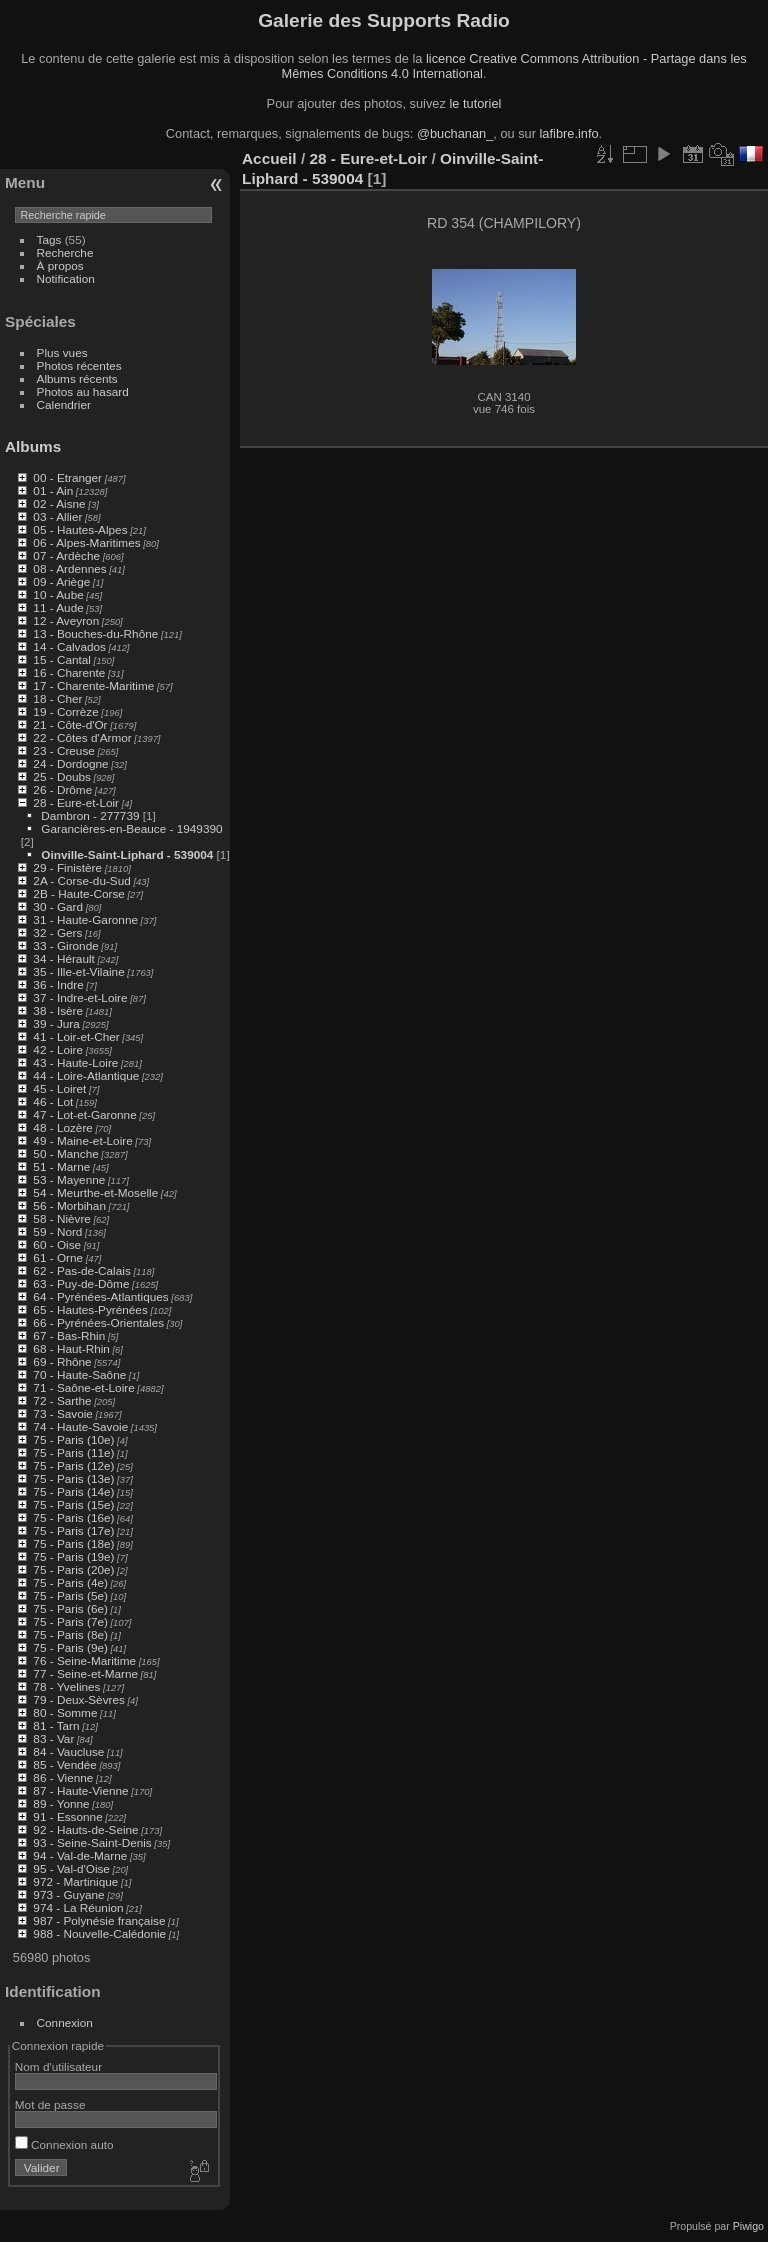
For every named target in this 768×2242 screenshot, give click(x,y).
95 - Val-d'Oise (71, 1868)
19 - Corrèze (65, 711)
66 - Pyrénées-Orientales (98, 1322)
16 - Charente (69, 672)
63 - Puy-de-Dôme (81, 1283)
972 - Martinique (75, 1881)
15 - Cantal (62, 659)
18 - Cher (57, 698)
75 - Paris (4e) (70, 1582)
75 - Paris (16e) (73, 1517)
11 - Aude (58, 607)
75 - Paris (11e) (73, 1452)
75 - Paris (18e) (73, 1543)
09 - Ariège (61, 581)
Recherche (65, 252)
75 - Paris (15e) (73, 1504)
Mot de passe (50, 2104)
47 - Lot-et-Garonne (84, 1114)
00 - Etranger (67, 477)
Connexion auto (64, 2144)
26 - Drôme (62, 789)
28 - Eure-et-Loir (76, 802)
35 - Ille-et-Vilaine (78, 971)
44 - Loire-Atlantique (86, 1075)
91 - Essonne (67, 1816)
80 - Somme (65, 1712)
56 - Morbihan (69, 1205)
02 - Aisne (59, 503)
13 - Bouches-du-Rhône (95, 633)
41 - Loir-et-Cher (76, 1036)
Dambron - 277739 (90, 815)
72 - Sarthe (62, 1400)
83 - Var (53, 1738)
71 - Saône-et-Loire (83, 1387)
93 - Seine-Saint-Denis (92, 1842)
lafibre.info (569, 133)
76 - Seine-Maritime (84, 1660)
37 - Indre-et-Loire (80, 997)
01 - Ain (53, 490)
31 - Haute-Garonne (85, 919)
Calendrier (64, 404)
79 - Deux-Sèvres (79, 1699)
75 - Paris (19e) (73, 1556)
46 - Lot (53, 1101)
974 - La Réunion (78, 1907)
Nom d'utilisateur (58, 2066)
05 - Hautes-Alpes (80, 529)
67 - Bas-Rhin (69, 1335)
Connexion (65, 2022)
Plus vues (62, 352)
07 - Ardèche (66, 555)
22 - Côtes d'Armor (82, 737)
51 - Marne (61, 1166)
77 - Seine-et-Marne (85, 1673)
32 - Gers (57, 932)
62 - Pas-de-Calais (81, 1270)
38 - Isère (58, 1010)
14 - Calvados (69, 646)
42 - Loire (58, 1049)
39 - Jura (56, 1023)
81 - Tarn (56, 1725)
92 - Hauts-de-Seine (85, 1829)
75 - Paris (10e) (73, 1439)
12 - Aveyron (66, 620)
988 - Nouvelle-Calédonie (99, 1933)
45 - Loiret (59, 1088)
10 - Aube (58, 594)
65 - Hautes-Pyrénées (90, 1309)
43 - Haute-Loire (75, 1062)
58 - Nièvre (62, 1218)
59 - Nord (57, 1231)
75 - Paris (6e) (70, 1608)
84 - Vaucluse (68, 1751)
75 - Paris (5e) (70, 1595)
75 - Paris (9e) (70, 1647)
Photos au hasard (83, 391)
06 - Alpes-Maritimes (86, 542)
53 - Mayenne (69, 1179)
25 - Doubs (62, 776)
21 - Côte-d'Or (70, 724)
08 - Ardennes (69, 568)
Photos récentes (79, 365)
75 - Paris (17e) (73, 1530)
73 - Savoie (63, 1413)
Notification (66, 278)
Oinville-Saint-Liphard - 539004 (127, 854)
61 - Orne (58, 1257)
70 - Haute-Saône (79, 1374)
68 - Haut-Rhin (71, 1348)
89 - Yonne (61, 1803)
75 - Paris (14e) (73, 1491)
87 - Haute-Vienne (80, 1790)
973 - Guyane (68, 1894)
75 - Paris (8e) (70, 1634)
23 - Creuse (63, 750)
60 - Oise (57, 1244)
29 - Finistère (67, 867)
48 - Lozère (63, 1127)
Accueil (269, 158)
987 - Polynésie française (99, 1920)
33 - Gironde (65, 945)
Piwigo (748, 2226)
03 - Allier (57, 516)
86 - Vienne (63, 1777)
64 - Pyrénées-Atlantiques (100, 1296)
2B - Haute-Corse (79, 893)
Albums (33, 446)
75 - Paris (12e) (73, 1465)
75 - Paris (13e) (73, 1478)
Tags (49, 239)
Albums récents (77, 378)
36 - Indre (58, 984)
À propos (60, 265)
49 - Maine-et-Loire (82, 1140)
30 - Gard (58, 906)
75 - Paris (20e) (73, 1569)
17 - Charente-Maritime (93, 685)
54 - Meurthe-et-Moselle (95, 1192)
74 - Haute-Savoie (80, 1426)
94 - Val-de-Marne (80, 1855)
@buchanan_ (455, 133)
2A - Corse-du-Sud (81, 880)
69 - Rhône (62, 1361)
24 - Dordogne (70, 763)
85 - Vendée (64, 1764)
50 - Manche (65, 1153)
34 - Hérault (63, 958)
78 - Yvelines (66, 1686)
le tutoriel (475, 103)
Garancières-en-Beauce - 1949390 (131, 828)
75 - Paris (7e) (70, 1621)
